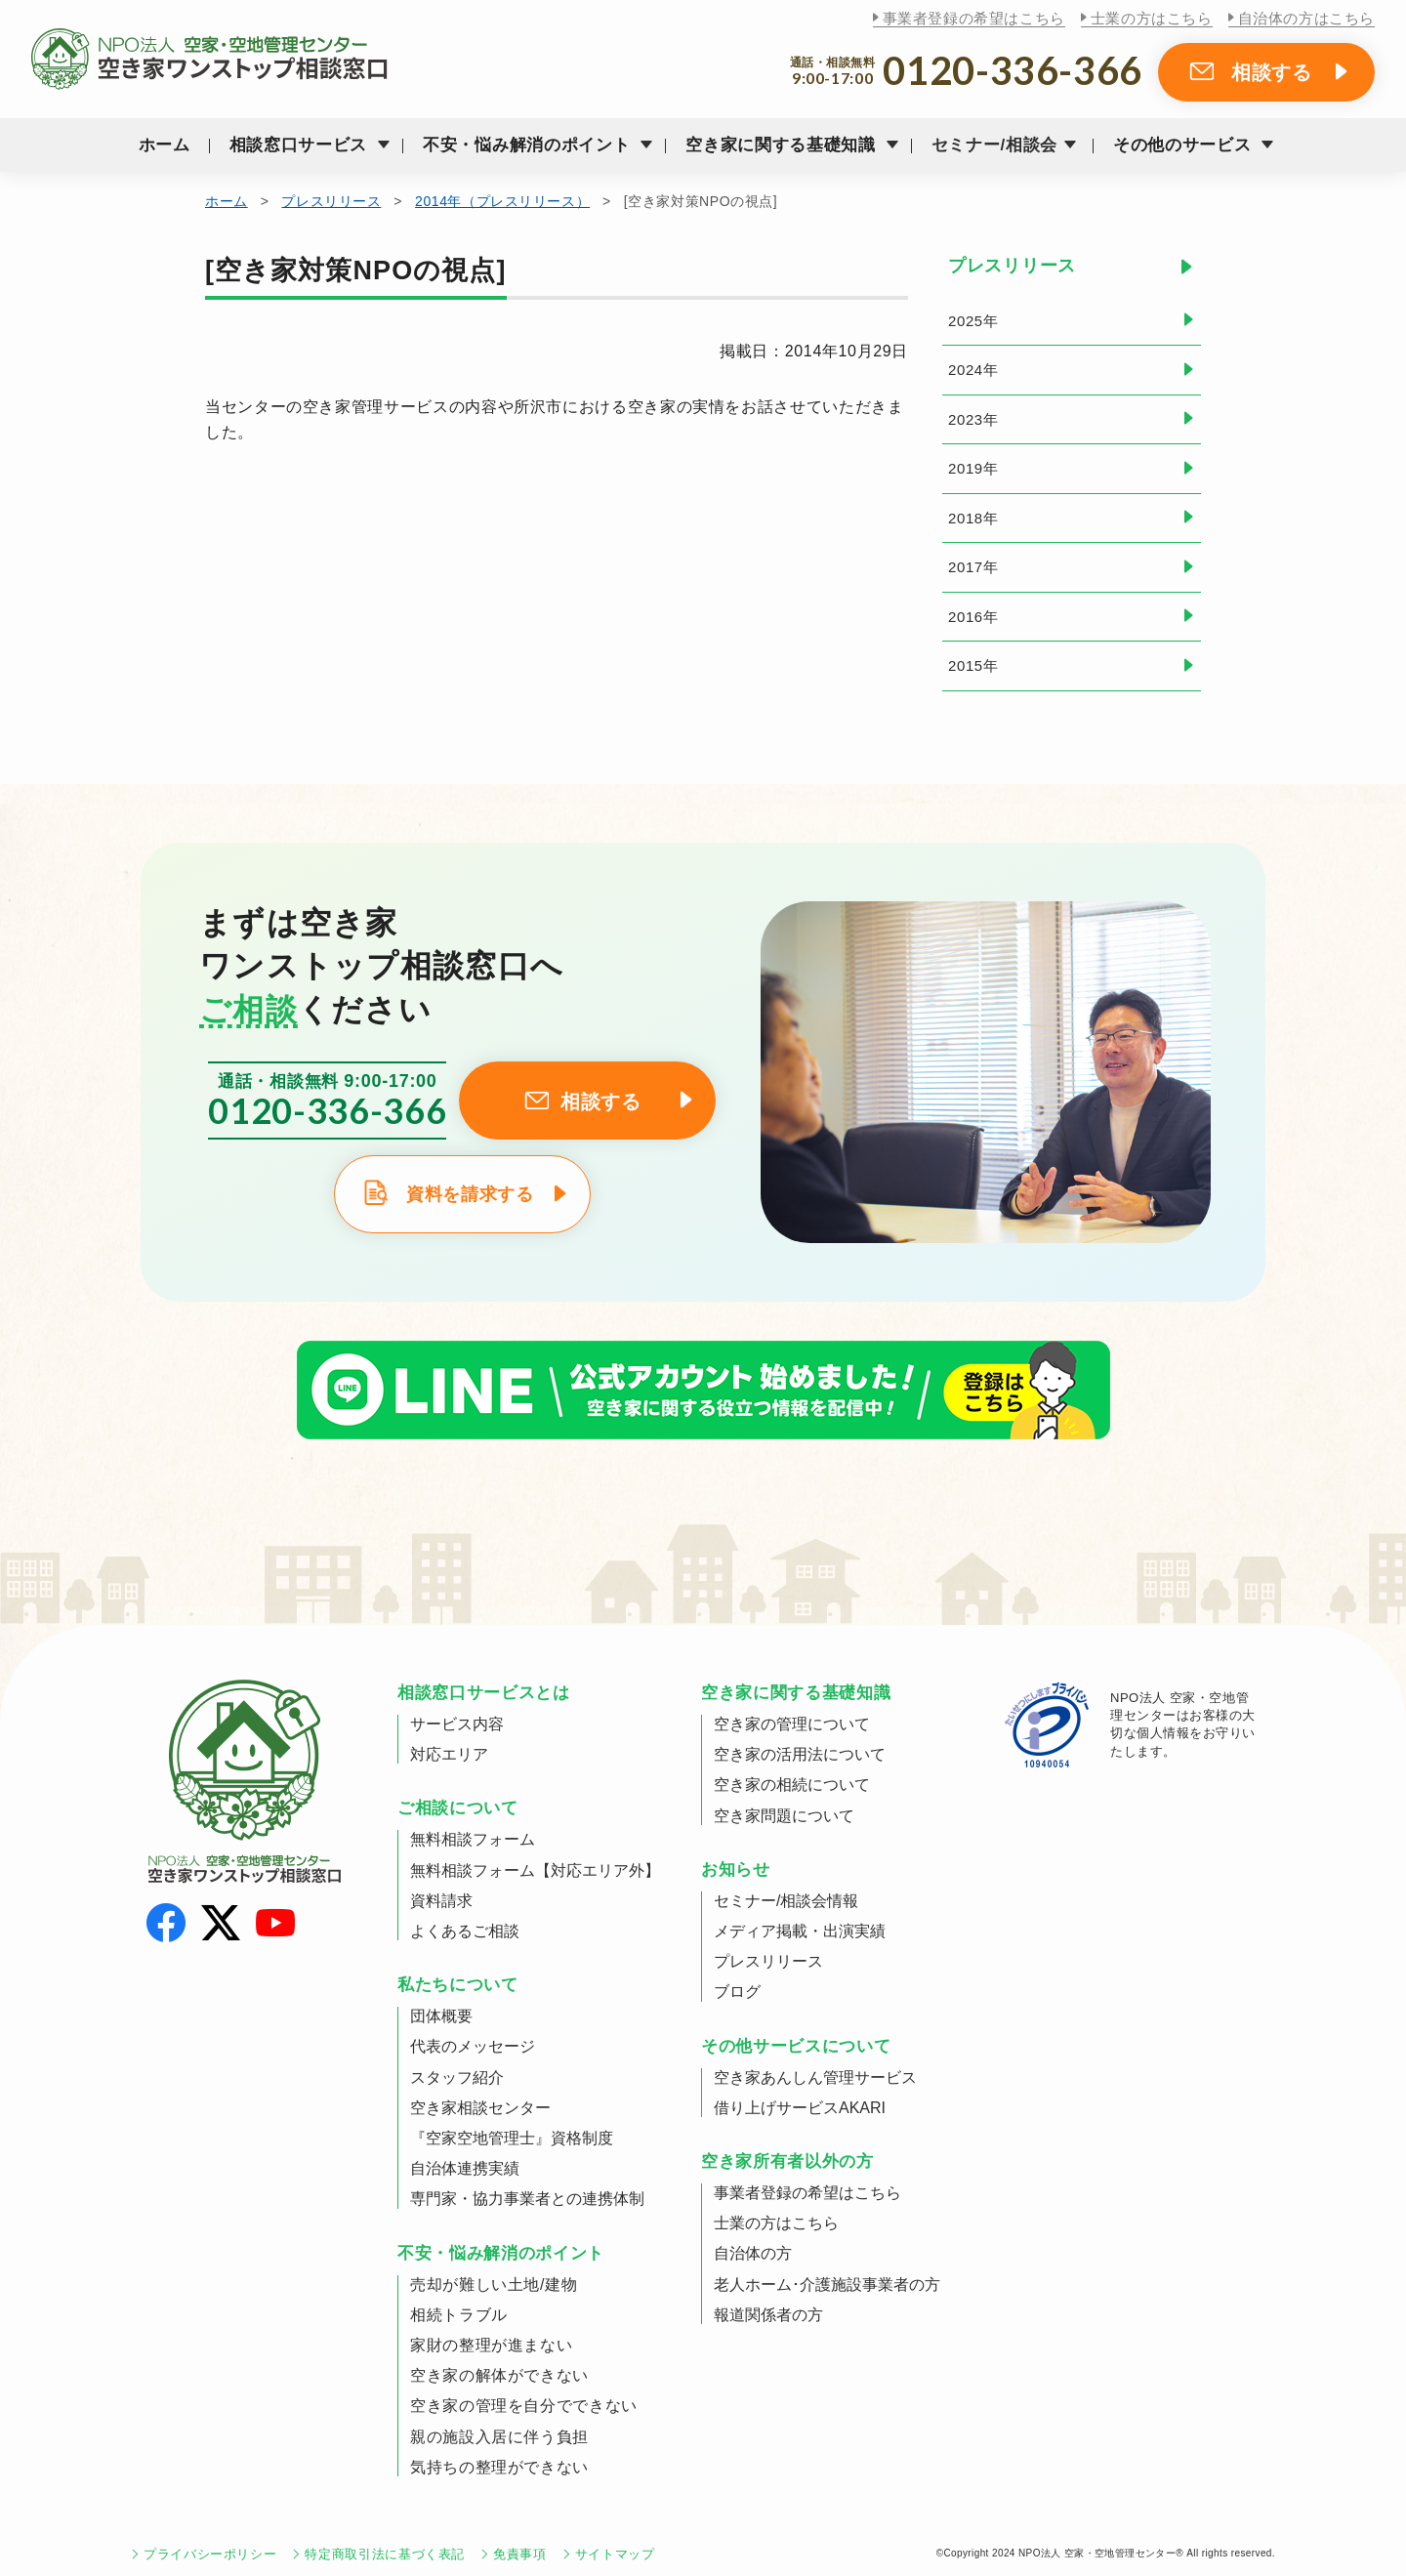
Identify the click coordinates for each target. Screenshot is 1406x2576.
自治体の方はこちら (1306, 18)
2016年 (973, 616)
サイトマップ (615, 2554)
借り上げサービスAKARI (800, 2107)
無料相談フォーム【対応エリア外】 (535, 1870)
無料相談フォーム (472, 1839)
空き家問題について (784, 1815)
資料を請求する (469, 1194)
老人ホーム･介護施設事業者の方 (827, 2284)
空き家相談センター (480, 2107)
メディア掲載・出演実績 (800, 1931)
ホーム (164, 145)
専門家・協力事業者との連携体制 (527, 2198)
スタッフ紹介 (457, 2077)
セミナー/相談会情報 (786, 1900)
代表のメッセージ (472, 2046)
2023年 (973, 419)
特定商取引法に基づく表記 (385, 2554)
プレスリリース (331, 201)
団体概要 (441, 2016)
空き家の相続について (792, 1784)
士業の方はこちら (1152, 18)
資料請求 (441, 1900)
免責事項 (520, 2554)
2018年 (973, 518)
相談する (1271, 72)
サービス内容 (457, 1724)
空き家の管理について (792, 1724)
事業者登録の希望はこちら (974, 18)
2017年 (973, 567)
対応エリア (449, 1754)
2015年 (973, 665)
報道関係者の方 (768, 2314)
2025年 (973, 320)
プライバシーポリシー (210, 2554)
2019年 (973, 468)
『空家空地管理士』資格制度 (511, 2138)
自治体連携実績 (464, 2168)
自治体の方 (753, 2253)
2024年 (973, 369)
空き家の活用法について (800, 1754)
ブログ (737, 1991)
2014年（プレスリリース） (502, 201)
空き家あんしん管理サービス (815, 2077)
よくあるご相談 (464, 1931)
